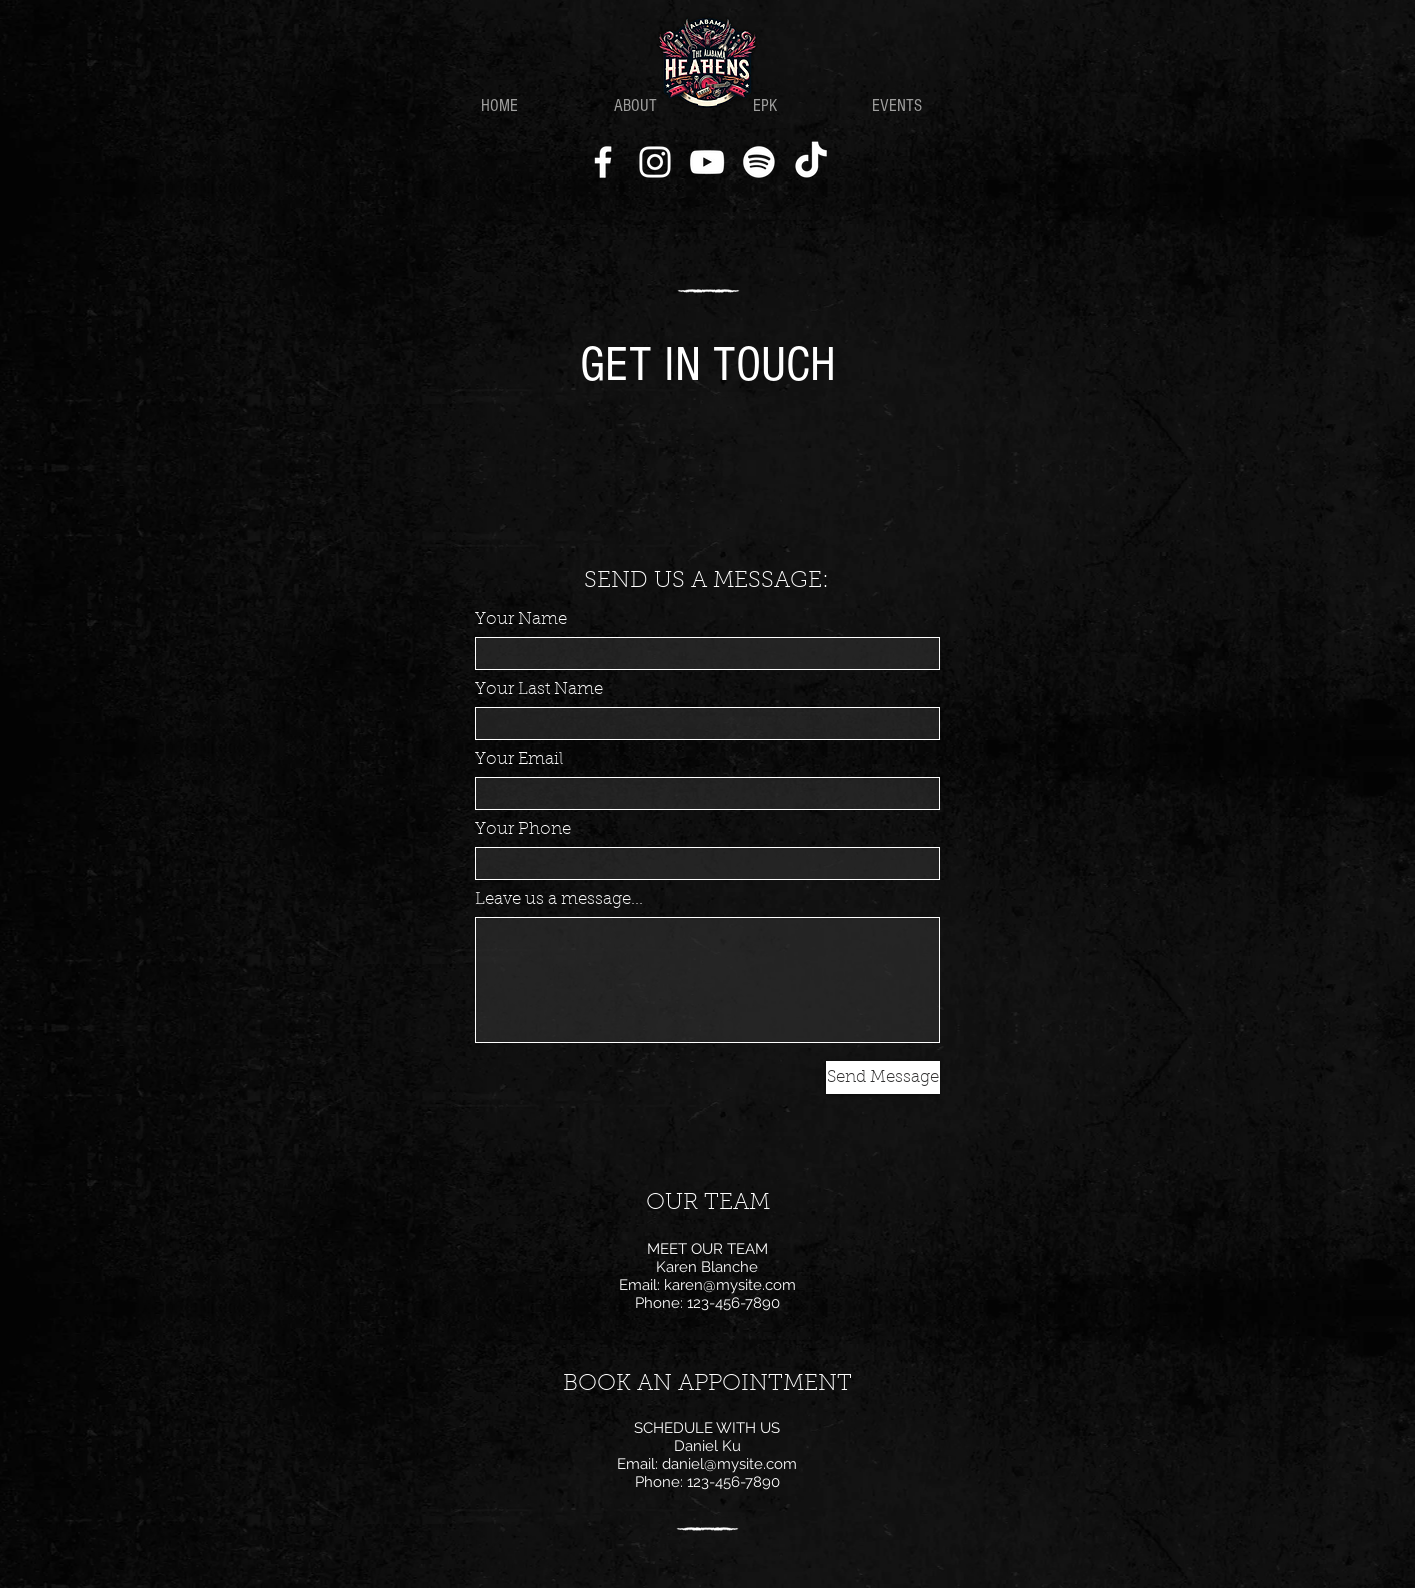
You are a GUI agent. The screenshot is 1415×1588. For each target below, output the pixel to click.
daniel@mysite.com (729, 1464)
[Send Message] (883, 1077)
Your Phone (523, 829)
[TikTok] (811, 162)
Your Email (519, 759)
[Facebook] (603, 162)
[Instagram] (655, 162)
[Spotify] (759, 162)
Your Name (521, 619)
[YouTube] (707, 162)
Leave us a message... (559, 899)
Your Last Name (539, 689)
